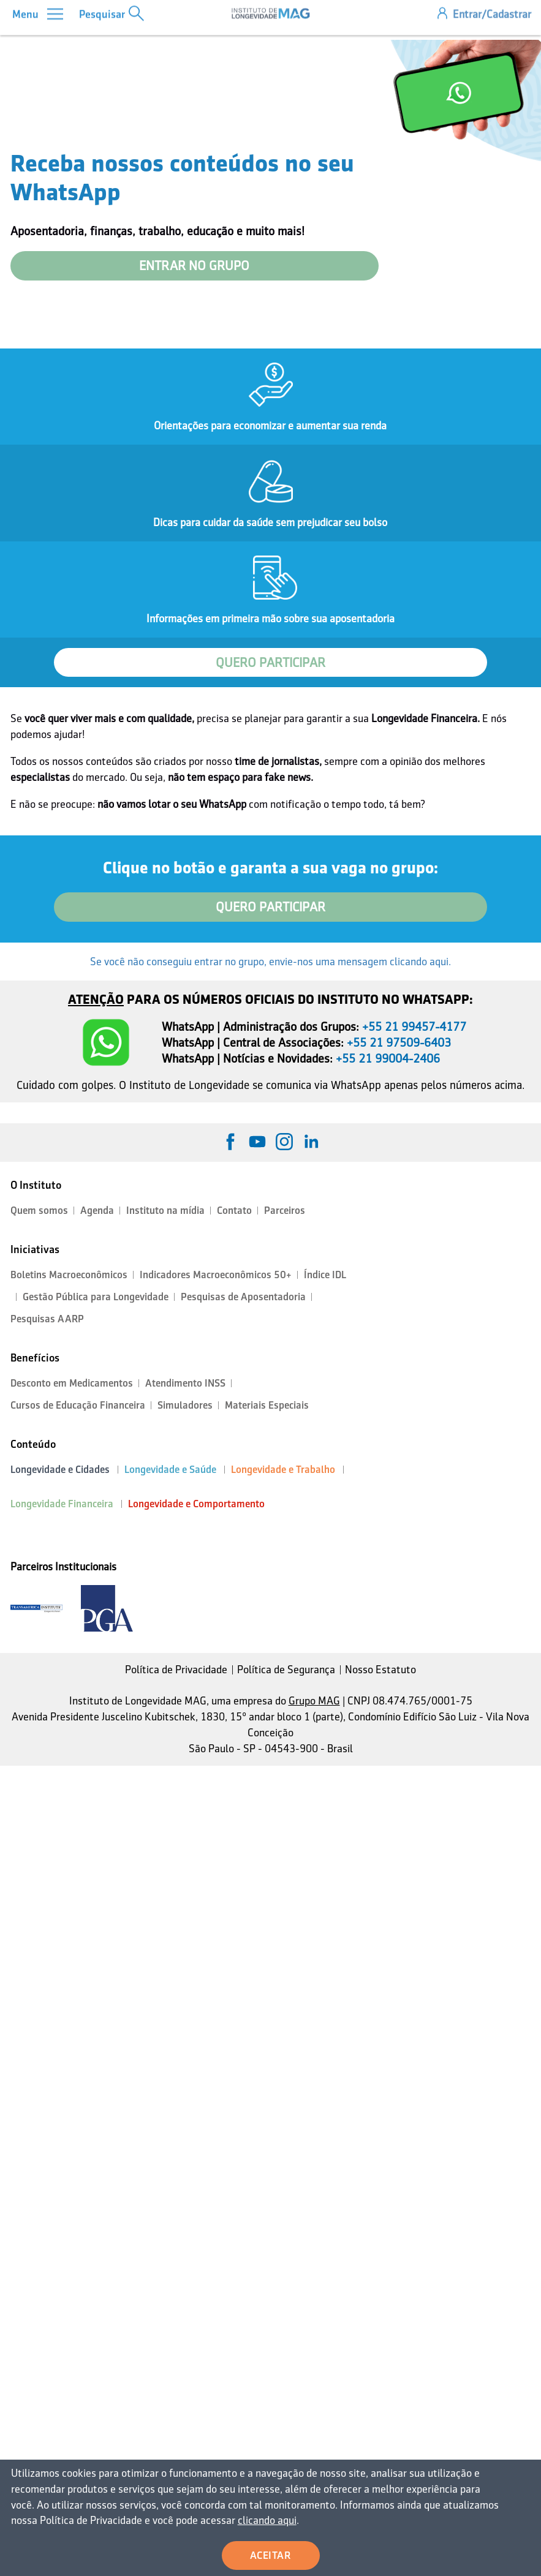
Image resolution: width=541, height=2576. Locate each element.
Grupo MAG (314, 1701)
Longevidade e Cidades (60, 1469)
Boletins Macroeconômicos (68, 1275)
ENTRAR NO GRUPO (194, 265)
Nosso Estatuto (380, 1669)
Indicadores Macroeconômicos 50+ (216, 1275)
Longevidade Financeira (61, 1504)
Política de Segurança (286, 1669)
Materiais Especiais (267, 1405)
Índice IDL (325, 1275)
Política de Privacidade (176, 1669)
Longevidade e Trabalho (283, 1469)
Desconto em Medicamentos (71, 1383)
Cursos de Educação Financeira (77, 1405)
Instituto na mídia (165, 1210)
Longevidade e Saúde (170, 1469)
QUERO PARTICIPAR (270, 662)
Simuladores (185, 1405)
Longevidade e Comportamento (196, 1504)
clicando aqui (263, 2521)
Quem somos (39, 1210)
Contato (234, 1210)
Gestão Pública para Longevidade (95, 1297)
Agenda (97, 1210)
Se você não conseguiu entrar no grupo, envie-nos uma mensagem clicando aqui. (270, 961)
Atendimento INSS (185, 1383)
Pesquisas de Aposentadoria (243, 1297)
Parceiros (284, 1210)
